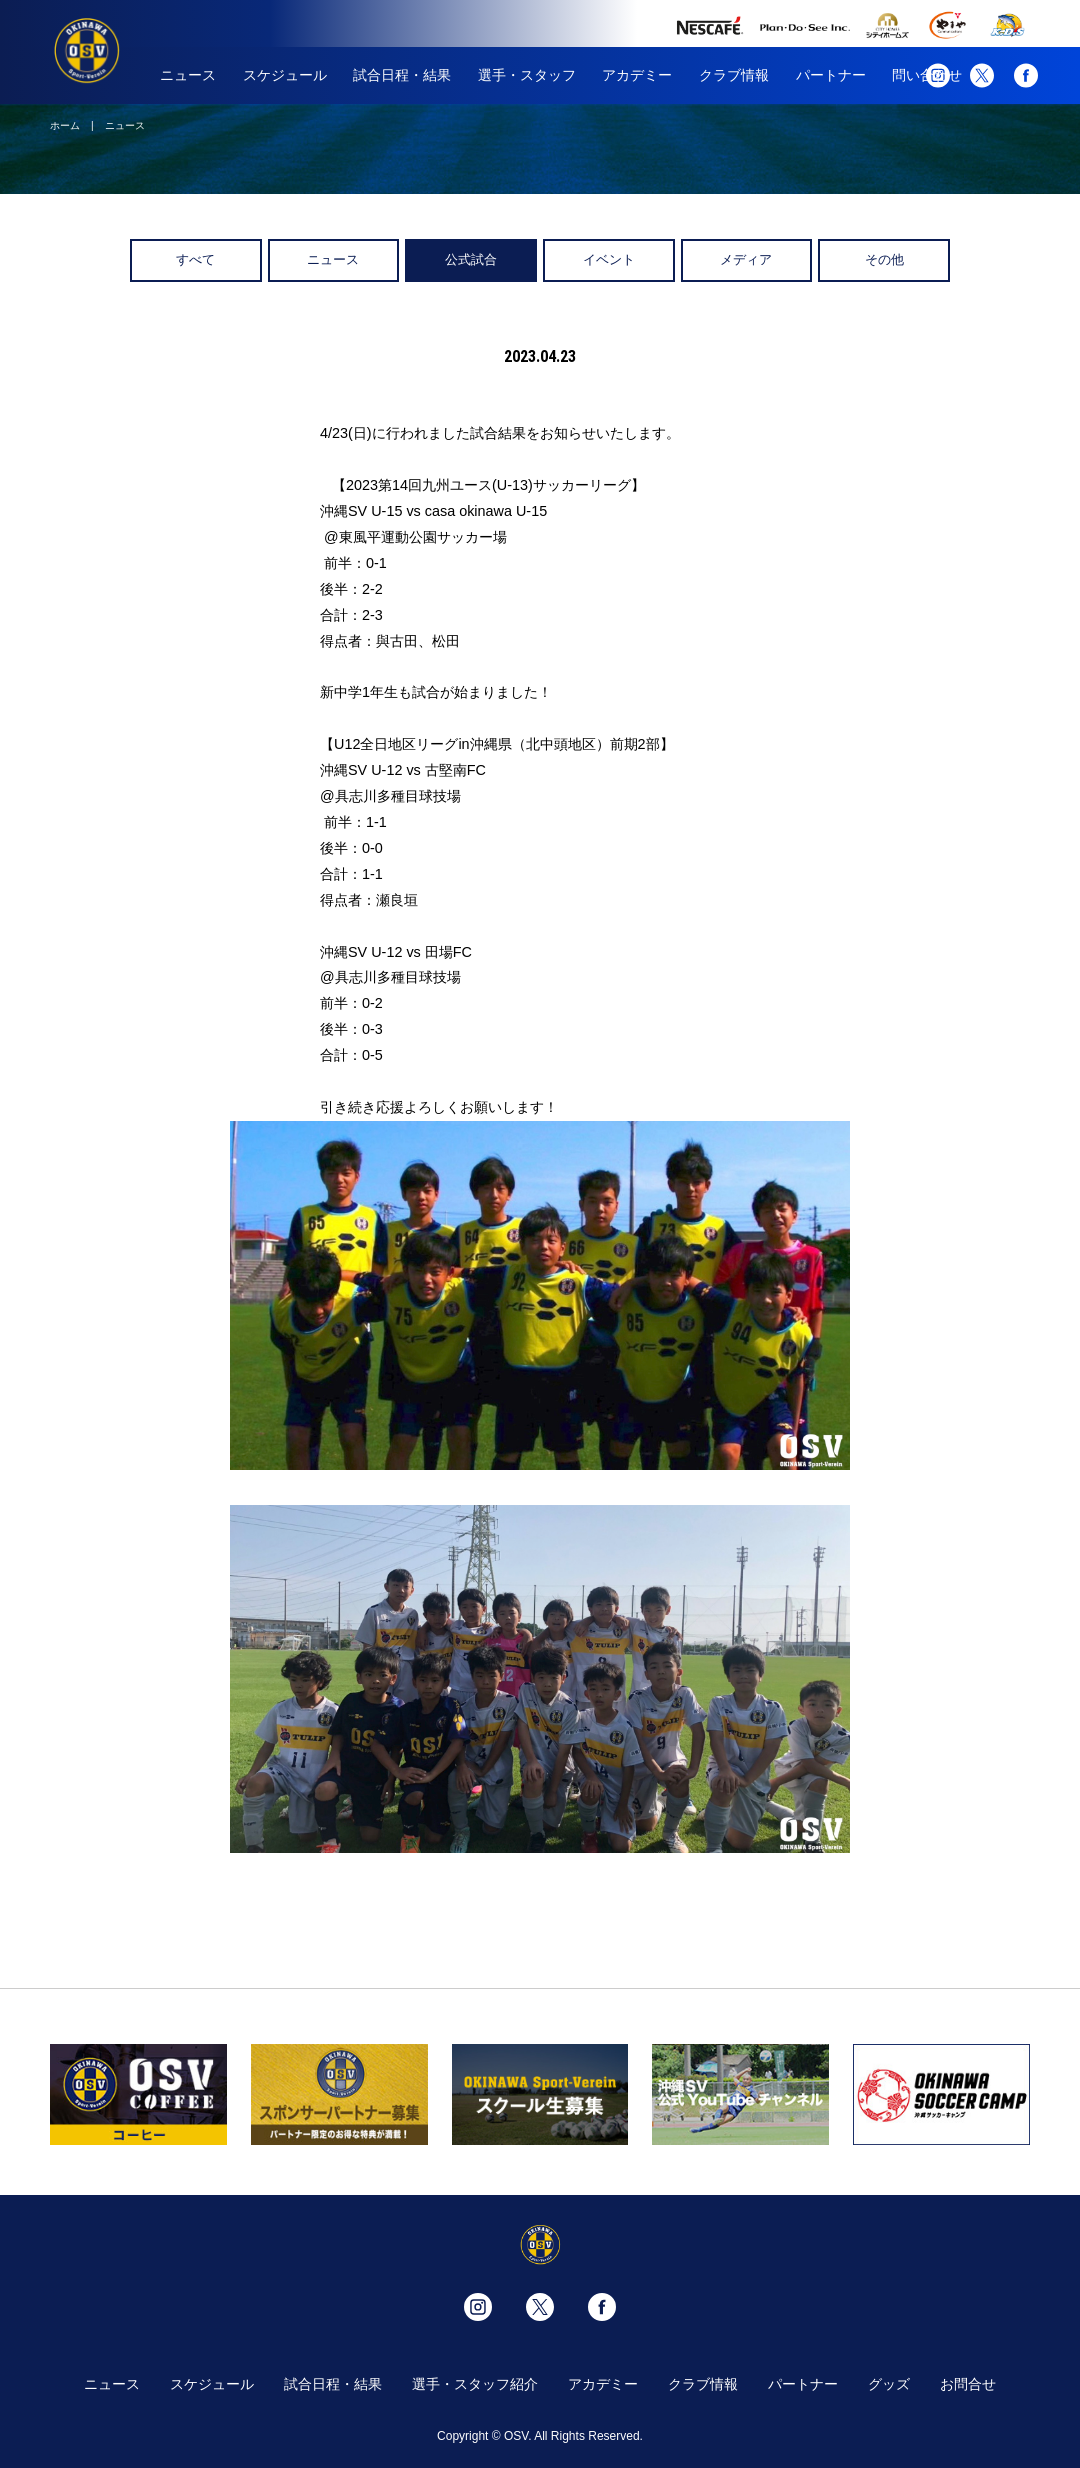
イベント (609, 259)
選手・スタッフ (527, 75)
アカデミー (637, 75)
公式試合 (471, 259)
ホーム (65, 125)
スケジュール (285, 75)
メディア (746, 259)
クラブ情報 (734, 75)
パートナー (831, 75)
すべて (195, 259)
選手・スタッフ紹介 (475, 2384)
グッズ (889, 2384)
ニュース (188, 75)
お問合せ (968, 2384)
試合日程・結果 (402, 75)
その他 (884, 259)
